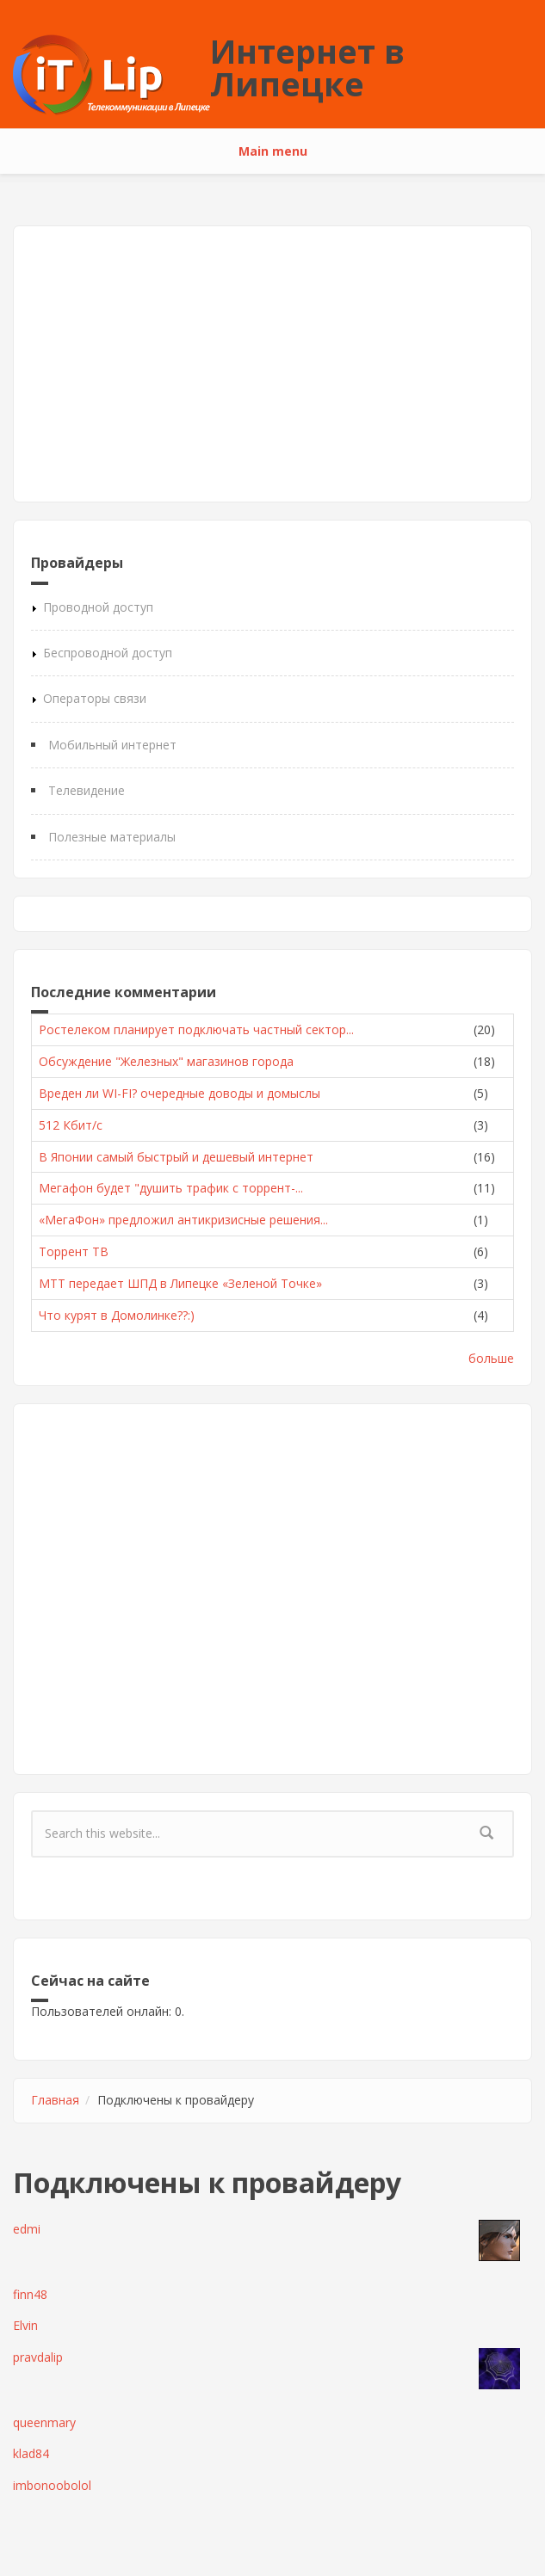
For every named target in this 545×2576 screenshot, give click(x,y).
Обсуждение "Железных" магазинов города (166, 1061)
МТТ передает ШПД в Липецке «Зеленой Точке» (180, 1283)
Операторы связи (94, 698)
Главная (55, 2100)
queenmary (44, 2422)
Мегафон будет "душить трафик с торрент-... (171, 1188)
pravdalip (38, 2357)
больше (491, 1358)
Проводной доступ (98, 607)
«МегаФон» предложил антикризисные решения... (183, 1219)
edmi (26, 2229)
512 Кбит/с (70, 1125)
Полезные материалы (112, 837)
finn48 (30, 2294)
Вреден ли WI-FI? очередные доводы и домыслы (179, 1093)
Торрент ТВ (73, 1251)
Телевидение (86, 790)
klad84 (31, 2453)
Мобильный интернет (112, 744)
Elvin (25, 2325)
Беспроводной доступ (107, 652)
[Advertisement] (272, 363)
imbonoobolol (52, 2485)
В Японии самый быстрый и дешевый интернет (176, 1157)
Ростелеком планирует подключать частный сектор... (196, 1029)
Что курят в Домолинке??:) (117, 1315)
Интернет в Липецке (307, 67)
